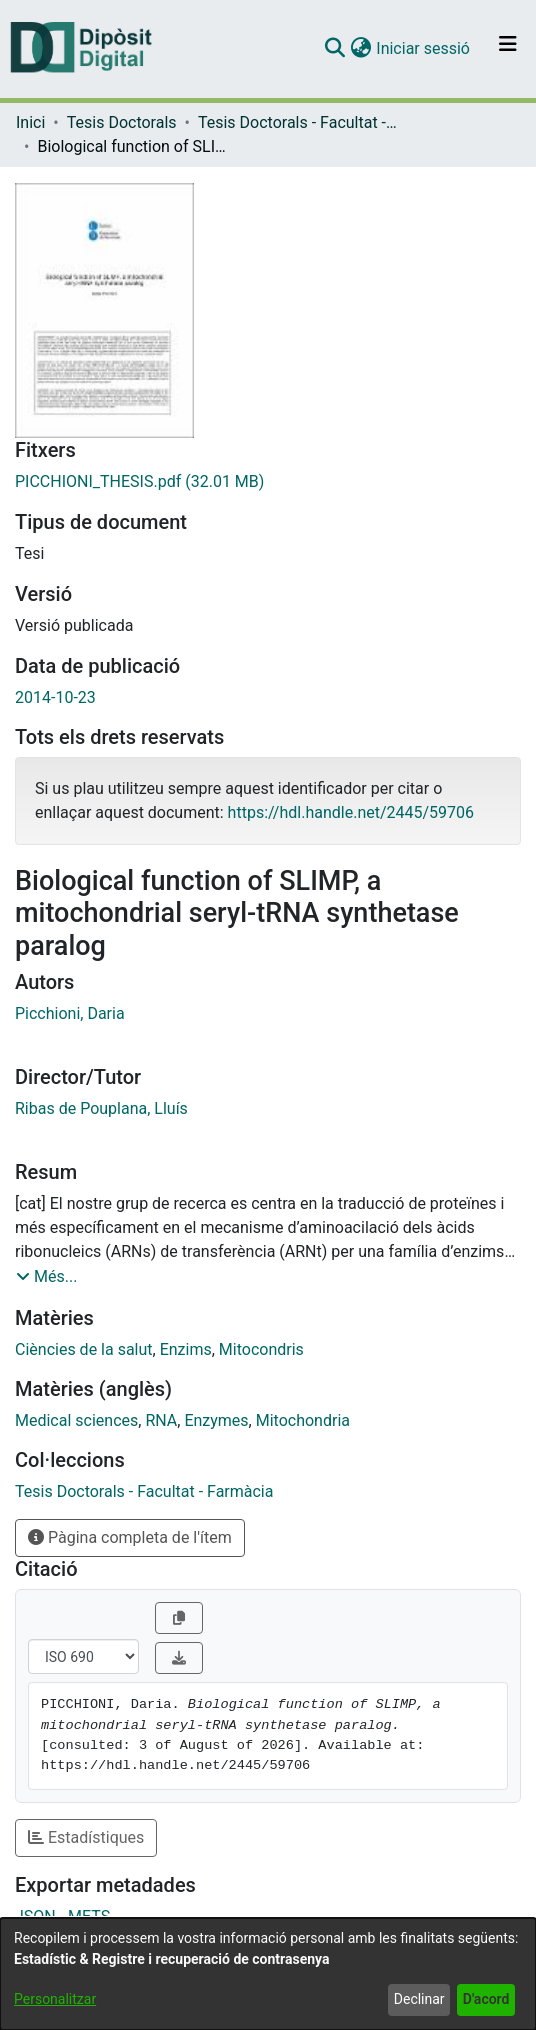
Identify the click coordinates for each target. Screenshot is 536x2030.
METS (89, 1916)
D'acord (486, 1999)
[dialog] (268, 1974)
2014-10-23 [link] (55, 697)
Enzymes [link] (216, 1420)
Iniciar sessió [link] (424, 48)
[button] (334, 49)
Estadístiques (86, 1837)
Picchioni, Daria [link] (70, 1013)
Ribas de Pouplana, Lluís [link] (101, 1108)
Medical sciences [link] (76, 1420)
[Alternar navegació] (508, 49)
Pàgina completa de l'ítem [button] (130, 1537)
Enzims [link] (186, 1349)
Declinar (419, 1999)
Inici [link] (30, 122)
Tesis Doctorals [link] (122, 122)
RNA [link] (161, 1420)
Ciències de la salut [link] (84, 1349)
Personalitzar (55, 1999)
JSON (35, 1916)
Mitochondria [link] (303, 1420)
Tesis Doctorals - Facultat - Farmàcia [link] (298, 122)
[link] (268, 482)
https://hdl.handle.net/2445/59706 (351, 812)
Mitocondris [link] (261, 1349)
